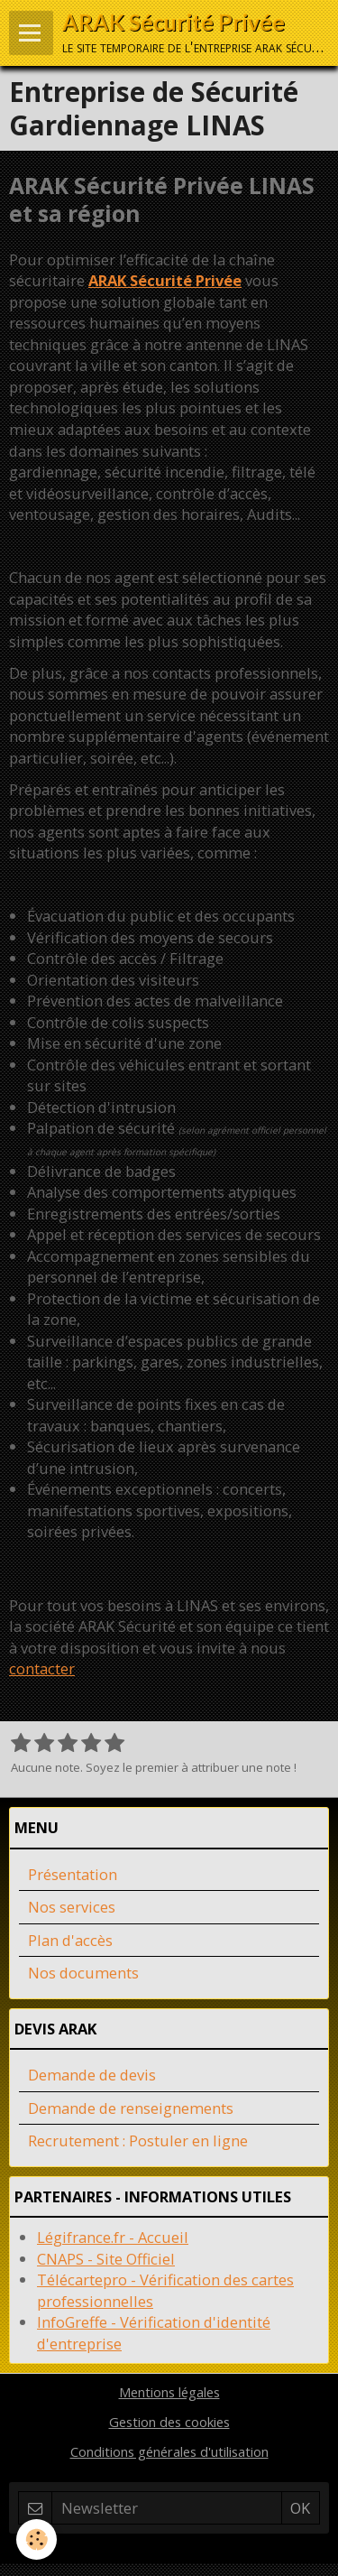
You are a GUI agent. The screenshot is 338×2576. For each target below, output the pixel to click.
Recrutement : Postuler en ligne (138, 2140)
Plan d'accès (70, 1940)
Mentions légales (169, 2392)
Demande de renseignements (130, 2108)
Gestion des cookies (169, 2422)
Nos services (71, 1906)
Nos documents (83, 1972)
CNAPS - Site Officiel (106, 2258)
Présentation (72, 1874)
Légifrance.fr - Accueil (112, 2237)
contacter (42, 1668)
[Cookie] (36, 2539)
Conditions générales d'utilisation (169, 2451)
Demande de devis (92, 2074)
